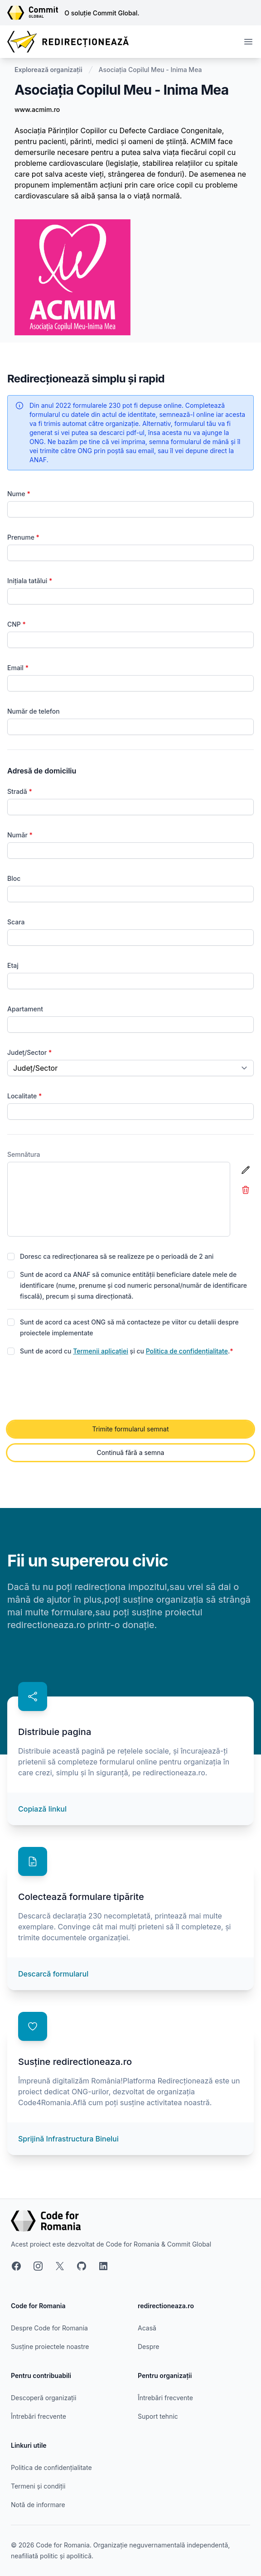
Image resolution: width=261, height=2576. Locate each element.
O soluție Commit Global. (101, 13)
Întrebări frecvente (38, 2416)
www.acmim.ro (37, 109)
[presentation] (76, 1388)
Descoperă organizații (43, 2398)
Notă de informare (38, 2504)
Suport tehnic (158, 2416)
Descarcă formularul (53, 1973)
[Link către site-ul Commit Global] (35, 12)
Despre (148, 2346)
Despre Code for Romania (49, 2328)
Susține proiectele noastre (50, 2346)
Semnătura (23, 1154)
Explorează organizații (48, 69)
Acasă (147, 2328)
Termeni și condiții (38, 2486)
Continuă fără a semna (130, 1452)
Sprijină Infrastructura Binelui (68, 2138)
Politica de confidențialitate (187, 1351)
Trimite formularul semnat (130, 1429)
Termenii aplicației (100, 1351)
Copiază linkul (42, 1808)
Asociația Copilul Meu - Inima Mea (150, 69)
